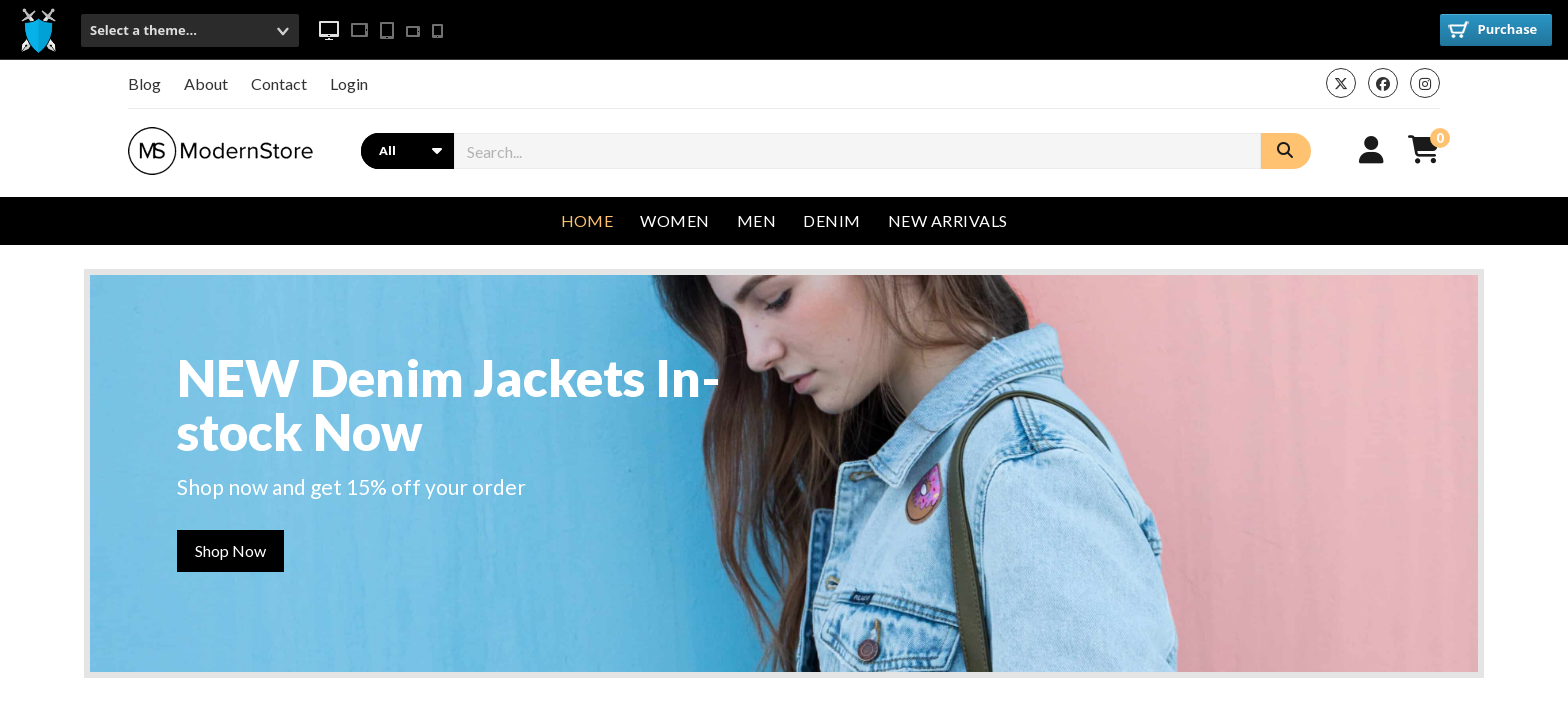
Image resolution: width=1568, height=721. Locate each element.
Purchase (1492, 29)
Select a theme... (143, 30)
